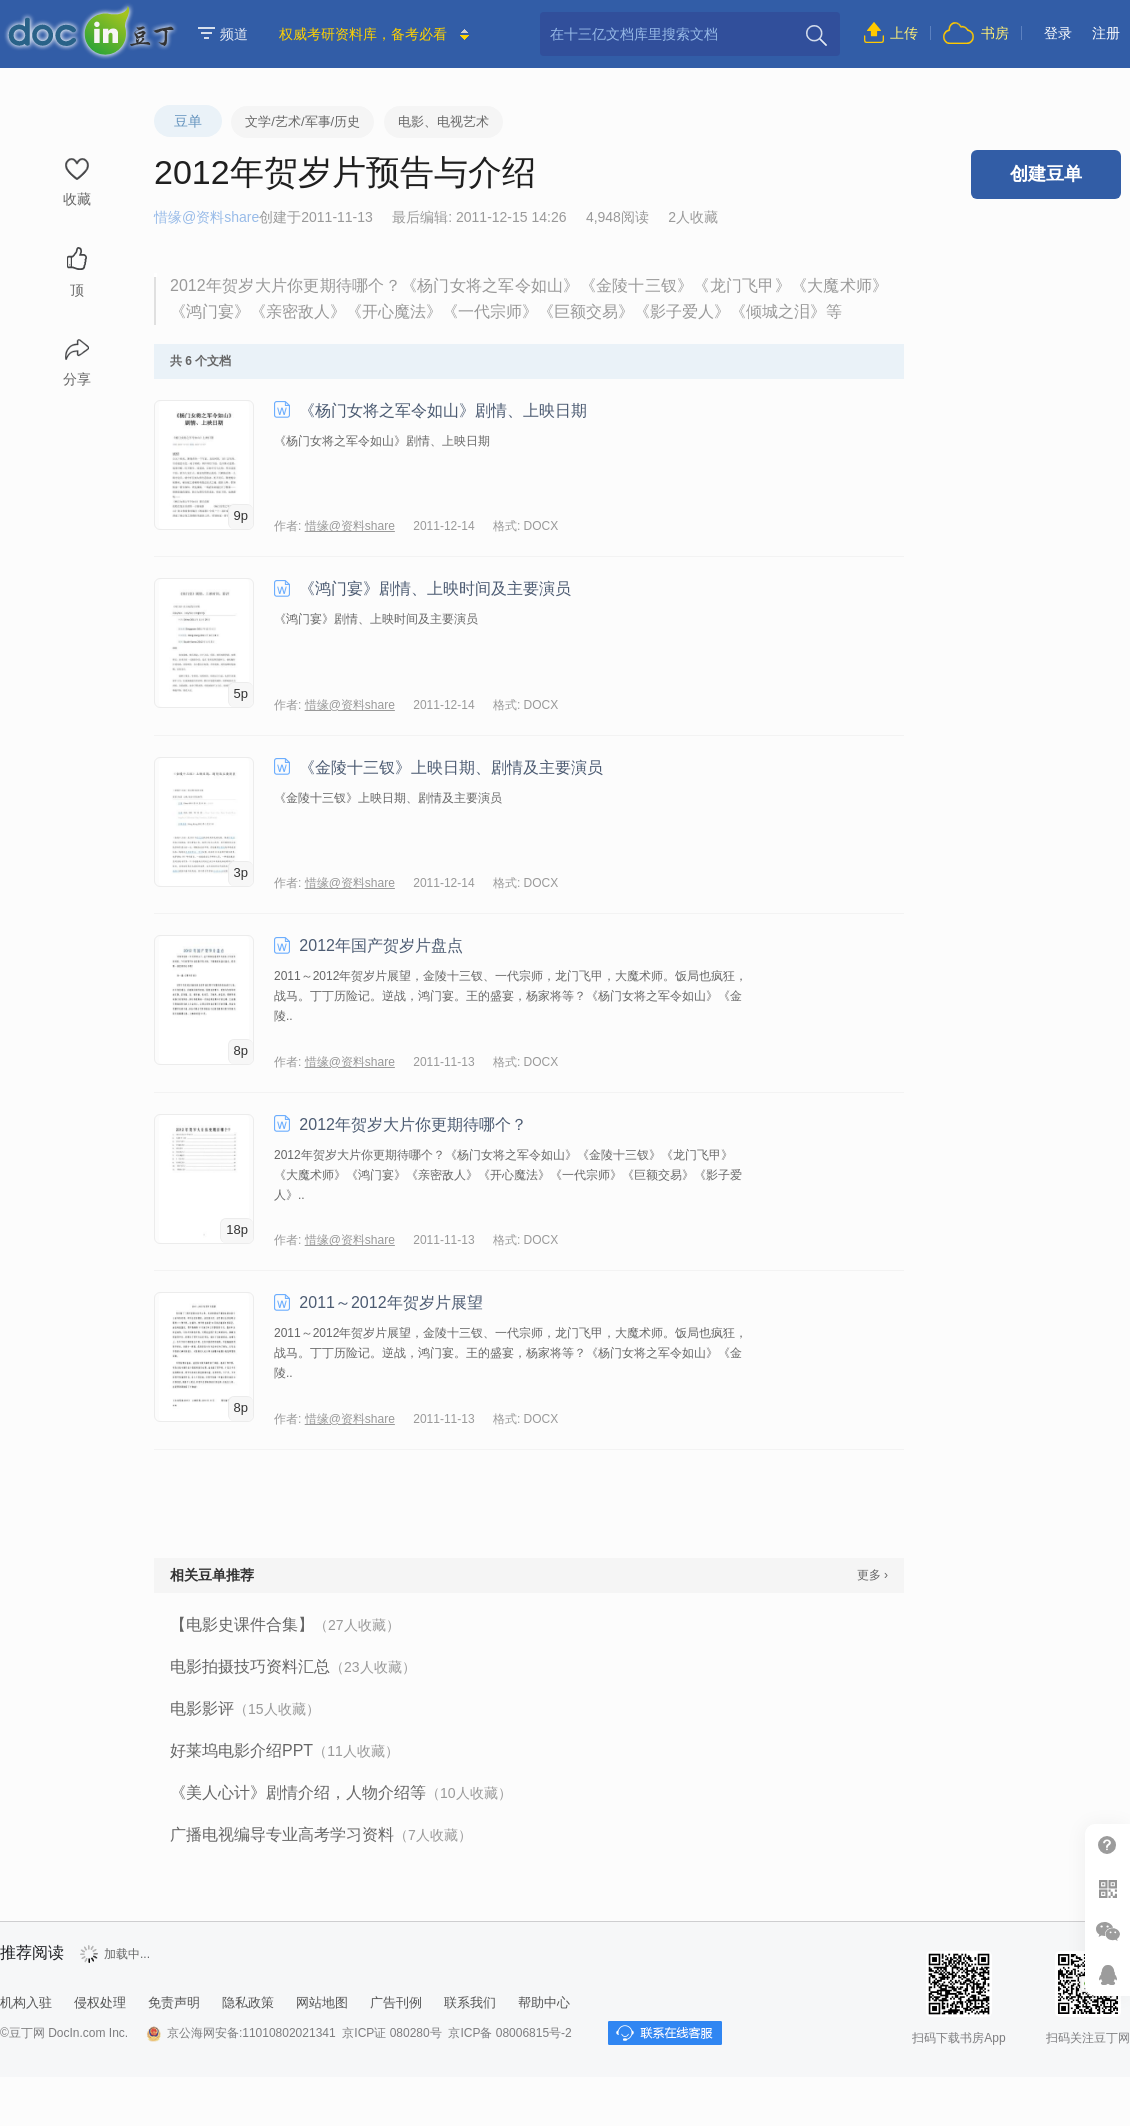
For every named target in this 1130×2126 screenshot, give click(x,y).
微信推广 (1107, 1931)
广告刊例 (396, 2002)
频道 (223, 34)
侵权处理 (100, 2002)
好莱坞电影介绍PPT (284, 1750)
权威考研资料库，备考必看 (363, 34)
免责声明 (174, 2002)
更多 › (872, 1575)
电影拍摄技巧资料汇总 (293, 1666)
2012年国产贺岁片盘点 (381, 945)
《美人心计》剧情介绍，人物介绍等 (341, 1792)
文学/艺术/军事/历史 (302, 121)
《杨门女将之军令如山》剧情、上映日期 (443, 410)
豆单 (188, 121)
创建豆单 (1046, 174)
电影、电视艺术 (443, 121)
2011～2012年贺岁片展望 (390, 1302)
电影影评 (245, 1708)
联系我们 (470, 2002)
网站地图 (322, 2002)
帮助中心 (1107, 1845)
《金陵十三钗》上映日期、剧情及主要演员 (451, 767)
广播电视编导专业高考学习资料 (321, 1834)
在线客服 (1107, 1974)
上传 (904, 33)
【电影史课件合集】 (285, 1624)
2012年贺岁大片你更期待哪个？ (413, 1124)
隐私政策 (248, 2002)
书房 (995, 33)
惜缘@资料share (206, 217)
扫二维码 (1107, 1888)
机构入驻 (26, 2002)
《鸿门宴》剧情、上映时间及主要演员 (435, 588)
